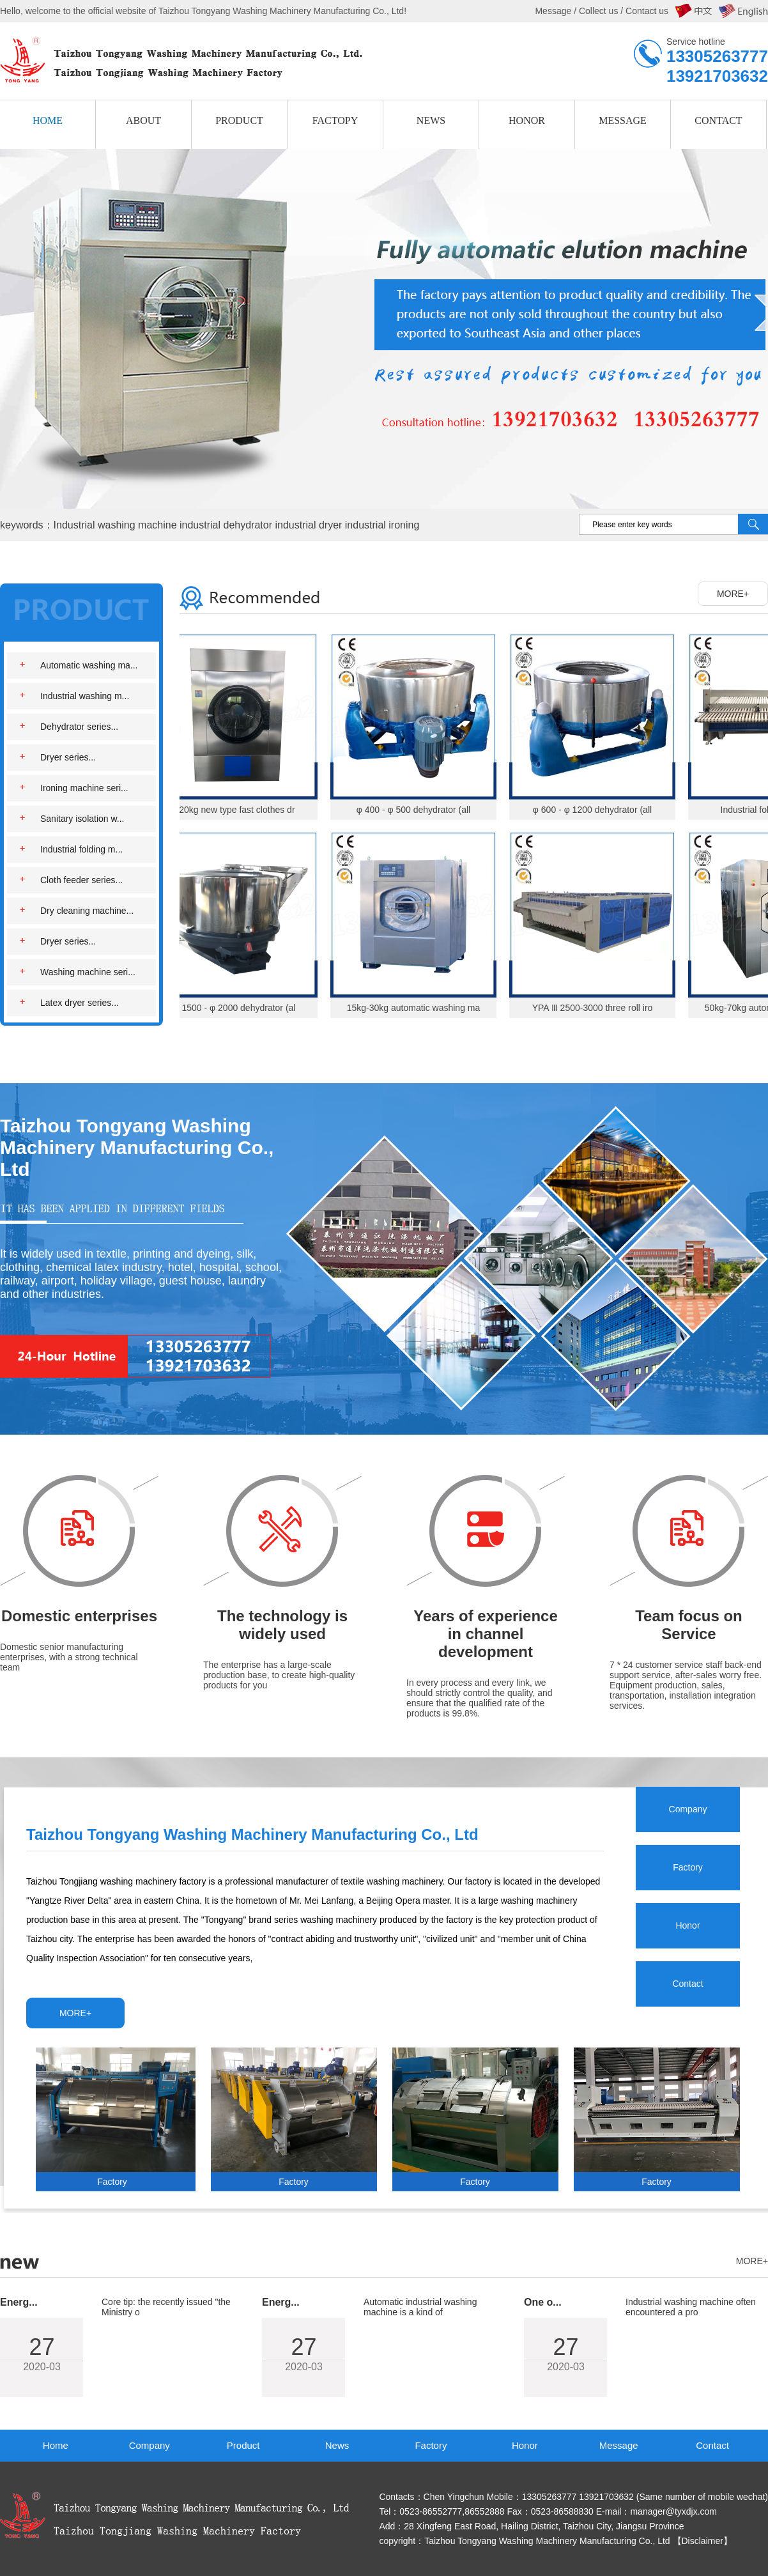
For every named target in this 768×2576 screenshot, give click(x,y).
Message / (556, 11)
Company (149, 2445)
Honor (525, 2445)
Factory (431, 2445)
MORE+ (733, 594)
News (337, 2445)
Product (243, 2445)
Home (55, 2445)
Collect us (598, 11)
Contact (712, 2445)
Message (618, 2445)
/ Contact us (643, 11)
